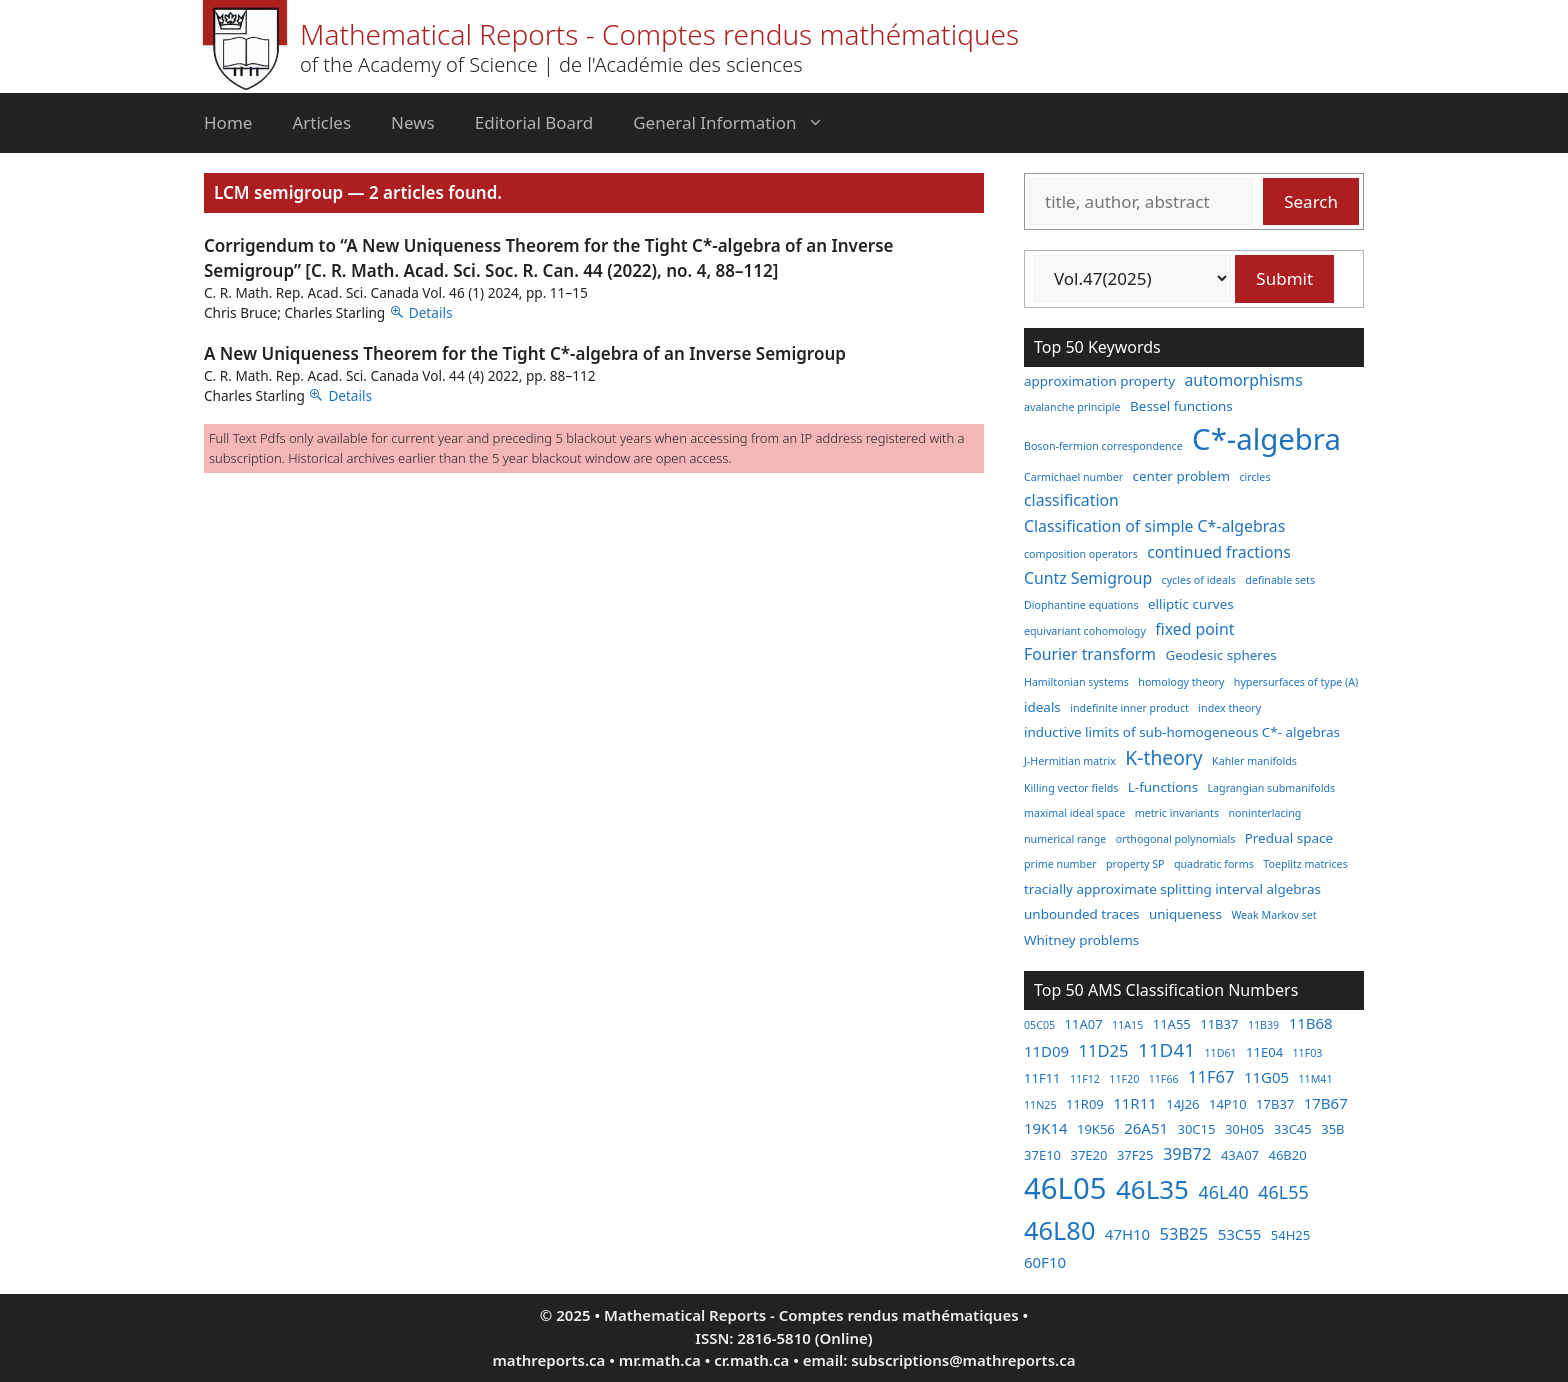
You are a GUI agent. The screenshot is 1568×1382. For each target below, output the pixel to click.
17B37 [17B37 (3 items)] (1275, 1104)
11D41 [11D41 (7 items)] (1166, 1050)
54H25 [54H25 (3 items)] (1290, 1235)
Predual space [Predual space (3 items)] (1289, 838)
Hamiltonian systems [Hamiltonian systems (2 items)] (1076, 682)
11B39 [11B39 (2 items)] (1263, 1025)
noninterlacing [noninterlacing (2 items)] (1264, 813)
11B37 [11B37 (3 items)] (1219, 1024)
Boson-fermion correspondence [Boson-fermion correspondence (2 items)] (1103, 446)
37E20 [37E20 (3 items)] (1088, 1155)
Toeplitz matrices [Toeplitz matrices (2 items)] (1305, 864)
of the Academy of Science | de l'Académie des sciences (551, 64)
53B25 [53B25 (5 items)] (1184, 1233)
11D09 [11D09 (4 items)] (1046, 1051)
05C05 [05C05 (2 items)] (1039, 1025)
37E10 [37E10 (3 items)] (1042, 1155)
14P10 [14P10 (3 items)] (1228, 1104)
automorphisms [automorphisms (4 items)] (1244, 380)
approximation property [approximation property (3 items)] (1099, 381)
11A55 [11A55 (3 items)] (1172, 1024)
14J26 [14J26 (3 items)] (1182, 1104)
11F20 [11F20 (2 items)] (1124, 1079)
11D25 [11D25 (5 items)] (1104, 1050)
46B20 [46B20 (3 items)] (1287, 1155)
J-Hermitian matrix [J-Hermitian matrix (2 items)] (1070, 761)
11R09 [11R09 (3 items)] (1085, 1104)
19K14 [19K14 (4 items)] (1046, 1128)
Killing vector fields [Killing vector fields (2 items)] (1071, 788)
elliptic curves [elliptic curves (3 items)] (1191, 604)
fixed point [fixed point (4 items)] (1194, 629)
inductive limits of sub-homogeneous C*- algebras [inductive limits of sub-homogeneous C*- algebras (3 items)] (1182, 732)
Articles (321, 122)
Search (1311, 201)
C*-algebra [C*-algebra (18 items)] (1266, 439)
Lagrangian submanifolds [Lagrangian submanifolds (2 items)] (1272, 788)
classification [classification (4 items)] (1071, 500)
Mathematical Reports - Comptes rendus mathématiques (659, 34)
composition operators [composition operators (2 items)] (1081, 554)
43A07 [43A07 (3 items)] (1240, 1155)
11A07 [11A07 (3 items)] (1084, 1024)
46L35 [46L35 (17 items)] (1152, 1189)
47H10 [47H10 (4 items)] (1127, 1234)
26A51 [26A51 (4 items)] (1146, 1128)
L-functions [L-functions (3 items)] (1163, 787)
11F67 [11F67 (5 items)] (1211, 1076)
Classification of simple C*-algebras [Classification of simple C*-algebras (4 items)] (1154, 526)
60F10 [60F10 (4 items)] (1045, 1262)
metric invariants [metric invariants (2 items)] (1177, 813)
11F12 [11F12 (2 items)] (1085, 1079)
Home (228, 122)
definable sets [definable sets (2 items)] (1280, 580)
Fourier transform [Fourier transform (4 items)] (1090, 654)
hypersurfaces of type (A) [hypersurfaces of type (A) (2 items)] (1296, 682)
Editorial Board (534, 122)
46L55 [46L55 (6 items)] (1283, 1192)
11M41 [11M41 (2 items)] (1315, 1079)
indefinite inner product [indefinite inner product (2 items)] (1129, 708)
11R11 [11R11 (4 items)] (1135, 1103)
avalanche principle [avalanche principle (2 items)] (1072, 407)
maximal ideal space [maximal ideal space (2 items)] (1074, 813)
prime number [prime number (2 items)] (1060, 864)
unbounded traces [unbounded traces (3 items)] (1081, 914)
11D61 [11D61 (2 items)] (1220, 1053)
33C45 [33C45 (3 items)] (1293, 1129)
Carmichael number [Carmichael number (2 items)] (1073, 477)
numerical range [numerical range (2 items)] (1065, 839)
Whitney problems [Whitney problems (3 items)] (1081, 940)
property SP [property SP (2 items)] (1135, 864)
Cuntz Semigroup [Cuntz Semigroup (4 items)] (1088, 578)
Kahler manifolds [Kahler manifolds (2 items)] (1254, 761)
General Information (738, 123)
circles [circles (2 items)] (1254, 477)
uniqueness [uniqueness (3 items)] (1185, 914)
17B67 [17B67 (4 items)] (1326, 1103)
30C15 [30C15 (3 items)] (1196, 1129)
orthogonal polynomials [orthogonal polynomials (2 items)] (1176, 839)
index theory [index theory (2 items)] (1229, 708)
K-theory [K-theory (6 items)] (1163, 757)
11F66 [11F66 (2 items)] (1164, 1079)
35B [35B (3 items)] (1332, 1129)
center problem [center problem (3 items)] (1181, 476)
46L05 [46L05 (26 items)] (1065, 1188)
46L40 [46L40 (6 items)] (1223, 1192)
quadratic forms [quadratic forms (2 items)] (1214, 864)
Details (431, 312)
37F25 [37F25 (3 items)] (1135, 1155)
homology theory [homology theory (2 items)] (1181, 682)
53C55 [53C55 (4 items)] (1240, 1234)
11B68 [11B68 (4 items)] (1311, 1023)
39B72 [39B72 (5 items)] (1187, 1153)
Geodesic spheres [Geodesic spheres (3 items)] (1220, 655)
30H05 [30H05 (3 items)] (1244, 1129)
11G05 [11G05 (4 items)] (1266, 1077)
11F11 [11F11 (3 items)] (1042, 1078)
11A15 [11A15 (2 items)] (1127, 1025)
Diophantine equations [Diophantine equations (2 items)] (1081, 605)
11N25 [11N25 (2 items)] (1040, 1105)
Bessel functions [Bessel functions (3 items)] (1181, 406)
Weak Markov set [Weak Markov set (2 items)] (1273, 915)
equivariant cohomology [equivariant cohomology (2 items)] (1085, 631)
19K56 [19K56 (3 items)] (1096, 1129)
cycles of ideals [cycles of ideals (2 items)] (1199, 580)
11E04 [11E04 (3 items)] (1264, 1052)
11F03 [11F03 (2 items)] (1308, 1053)
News (413, 122)
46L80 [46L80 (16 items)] (1059, 1230)
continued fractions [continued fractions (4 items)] (1219, 552)
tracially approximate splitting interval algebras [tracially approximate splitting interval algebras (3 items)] (1172, 889)
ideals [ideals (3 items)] (1042, 707)
